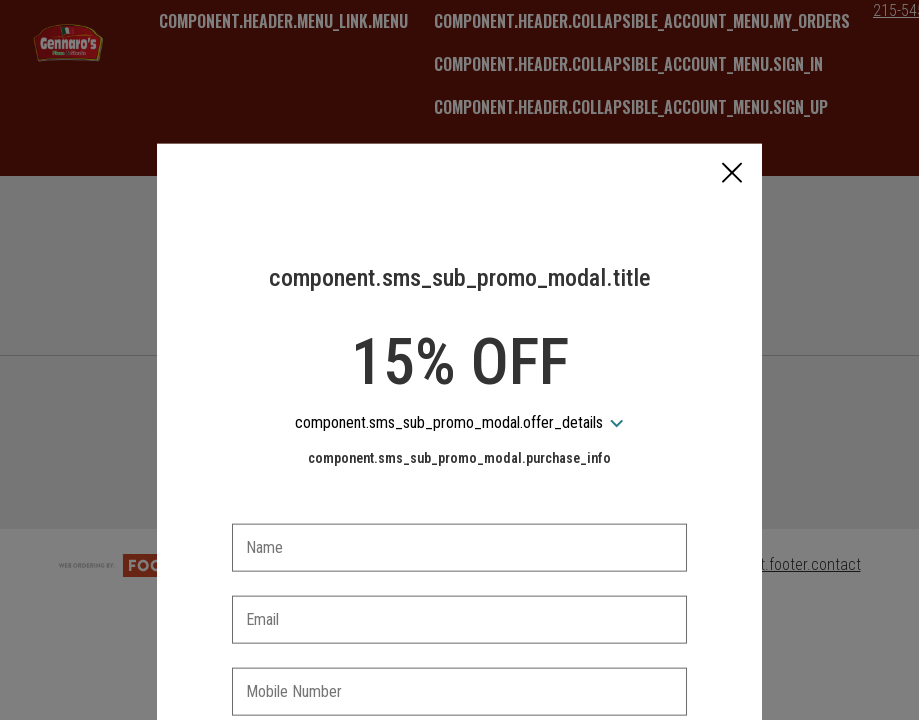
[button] (732, 81)
